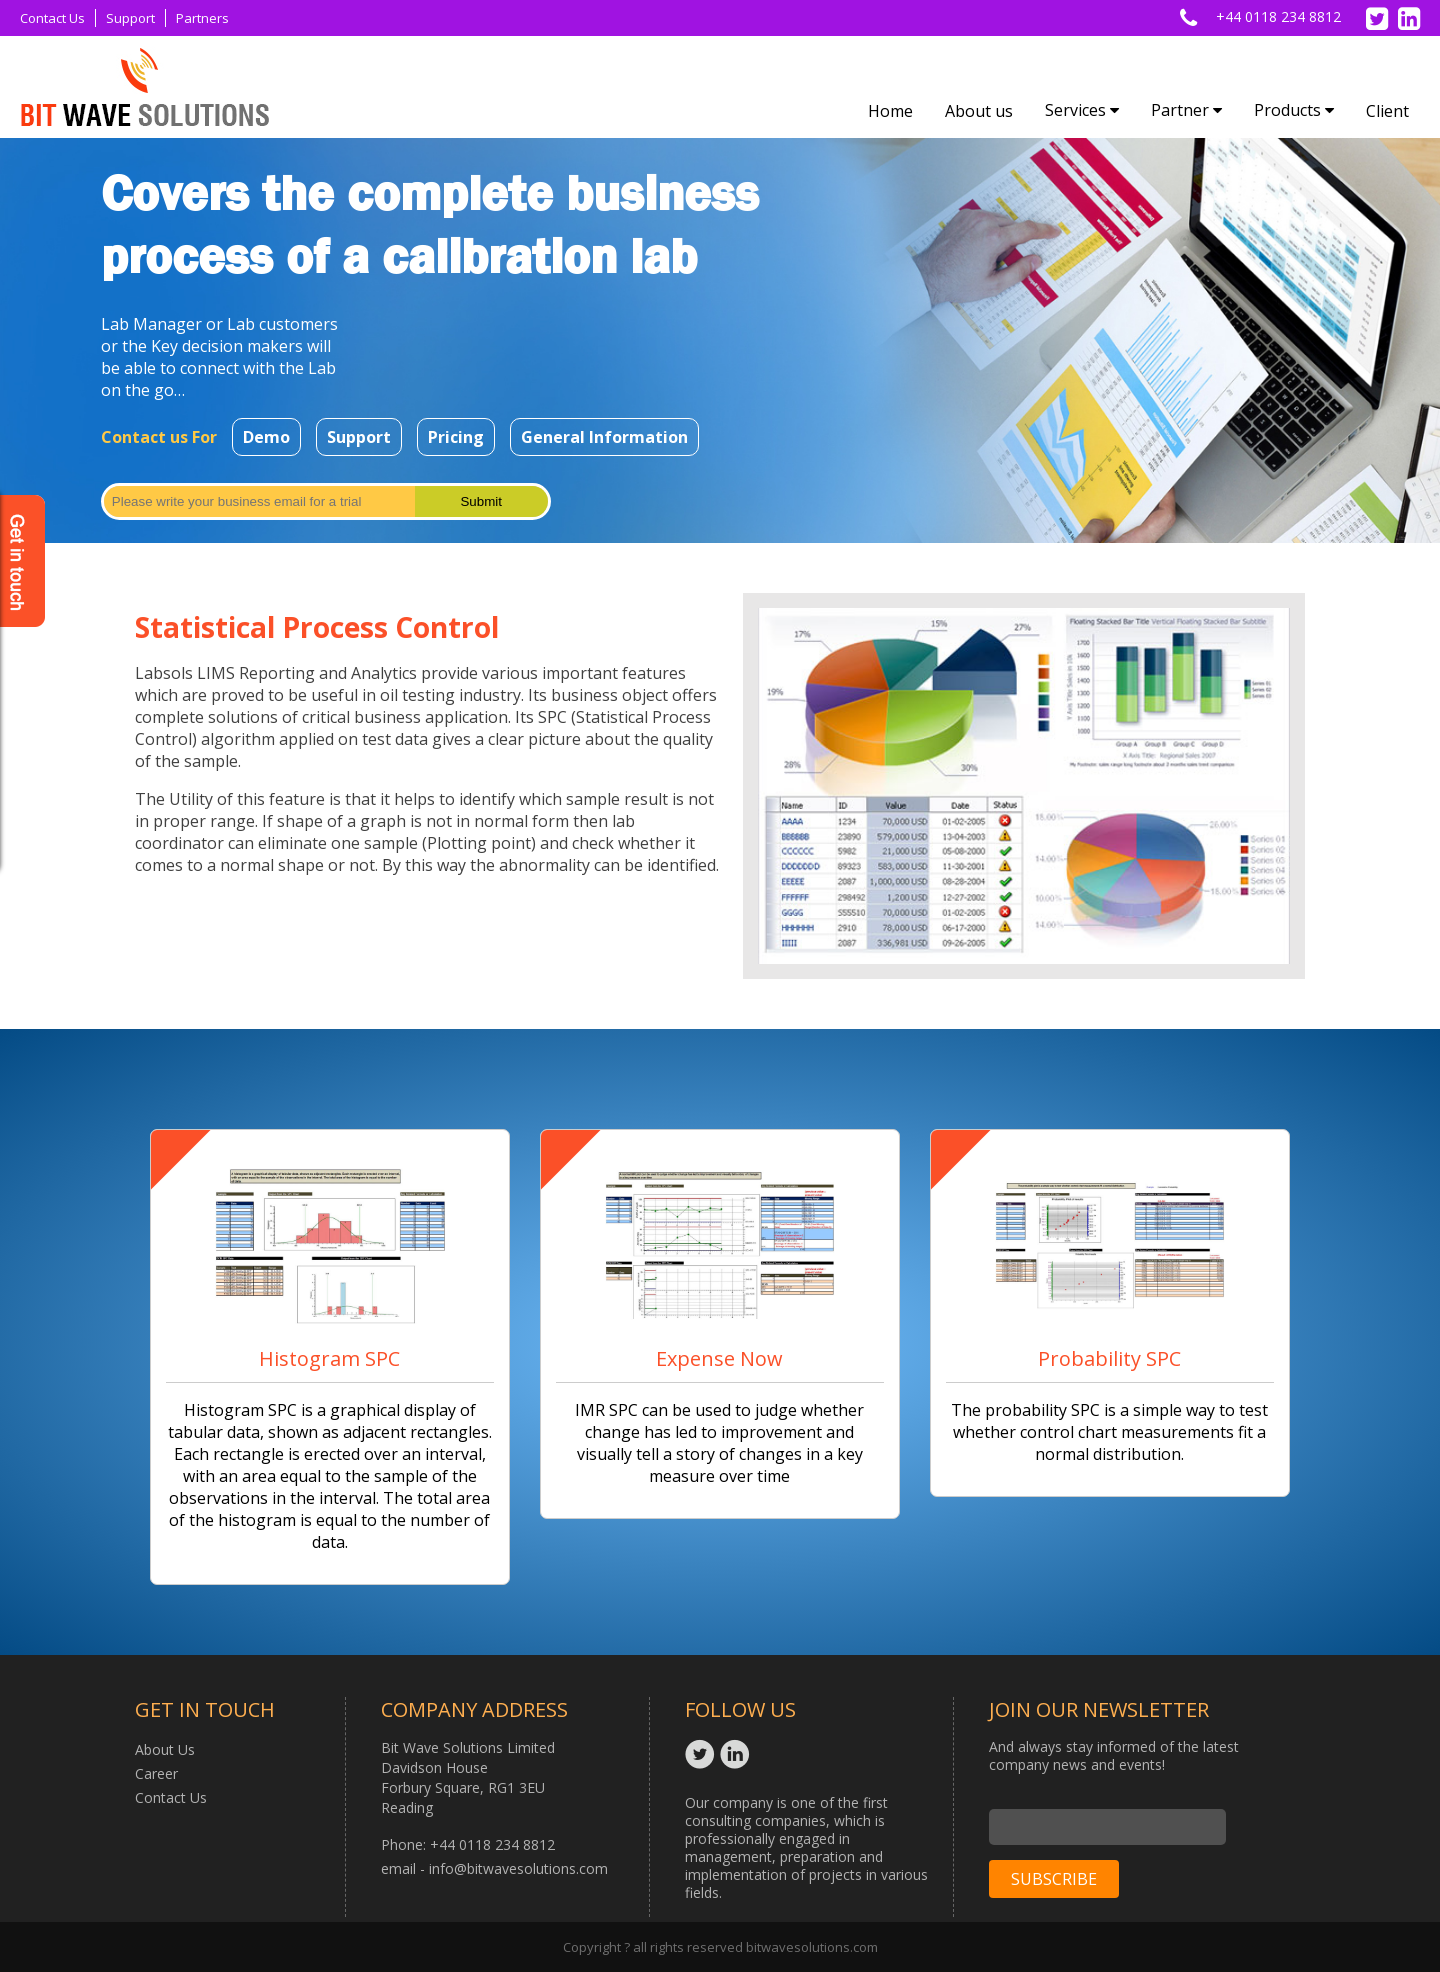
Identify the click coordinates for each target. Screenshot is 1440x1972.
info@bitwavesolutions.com (518, 1868)
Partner (1186, 110)
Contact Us (52, 18)
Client (1387, 111)
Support (130, 18)
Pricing (456, 437)
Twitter (702, 1754)
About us (979, 111)
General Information (604, 437)
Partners (202, 18)
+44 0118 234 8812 (1278, 16)
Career (156, 1773)
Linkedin (737, 1754)
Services (1082, 110)
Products (1294, 110)
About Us (165, 1749)
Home (890, 111)
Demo (266, 437)
